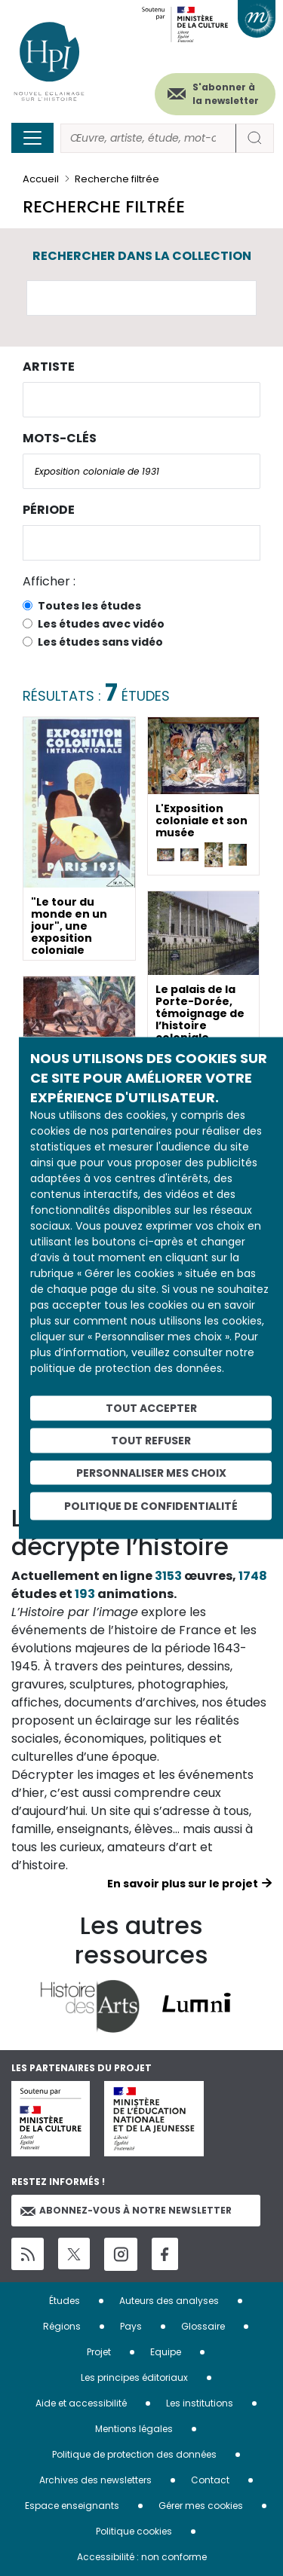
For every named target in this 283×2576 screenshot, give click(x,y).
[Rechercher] (148, 138)
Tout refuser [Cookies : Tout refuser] (151, 1439)
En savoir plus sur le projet (182, 1883)
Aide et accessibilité (81, 2403)
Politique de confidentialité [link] (151, 1506)
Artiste (49, 366)
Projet (99, 2351)
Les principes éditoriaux (134, 2377)
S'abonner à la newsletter (225, 94)
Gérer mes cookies (200, 2505)
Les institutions (199, 2403)
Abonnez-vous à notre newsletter (126, 2210)
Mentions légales (134, 2428)
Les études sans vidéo (100, 641)
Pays (131, 2326)
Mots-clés (60, 438)
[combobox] (141, 399)
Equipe (165, 2351)
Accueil (41, 179)
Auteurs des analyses (169, 2300)
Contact (210, 2480)
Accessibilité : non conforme (142, 2556)
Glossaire (203, 2326)
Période (49, 509)
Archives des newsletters (95, 2480)
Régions (62, 2326)
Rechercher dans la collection (141, 255)
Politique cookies (134, 2531)
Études (64, 2300)
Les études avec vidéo (101, 623)
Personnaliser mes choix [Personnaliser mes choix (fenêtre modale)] (151, 1472)
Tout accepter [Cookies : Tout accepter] (151, 1408)
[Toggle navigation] (32, 138)
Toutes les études (89, 605)
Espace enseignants (72, 2505)
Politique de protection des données (134, 2454)
